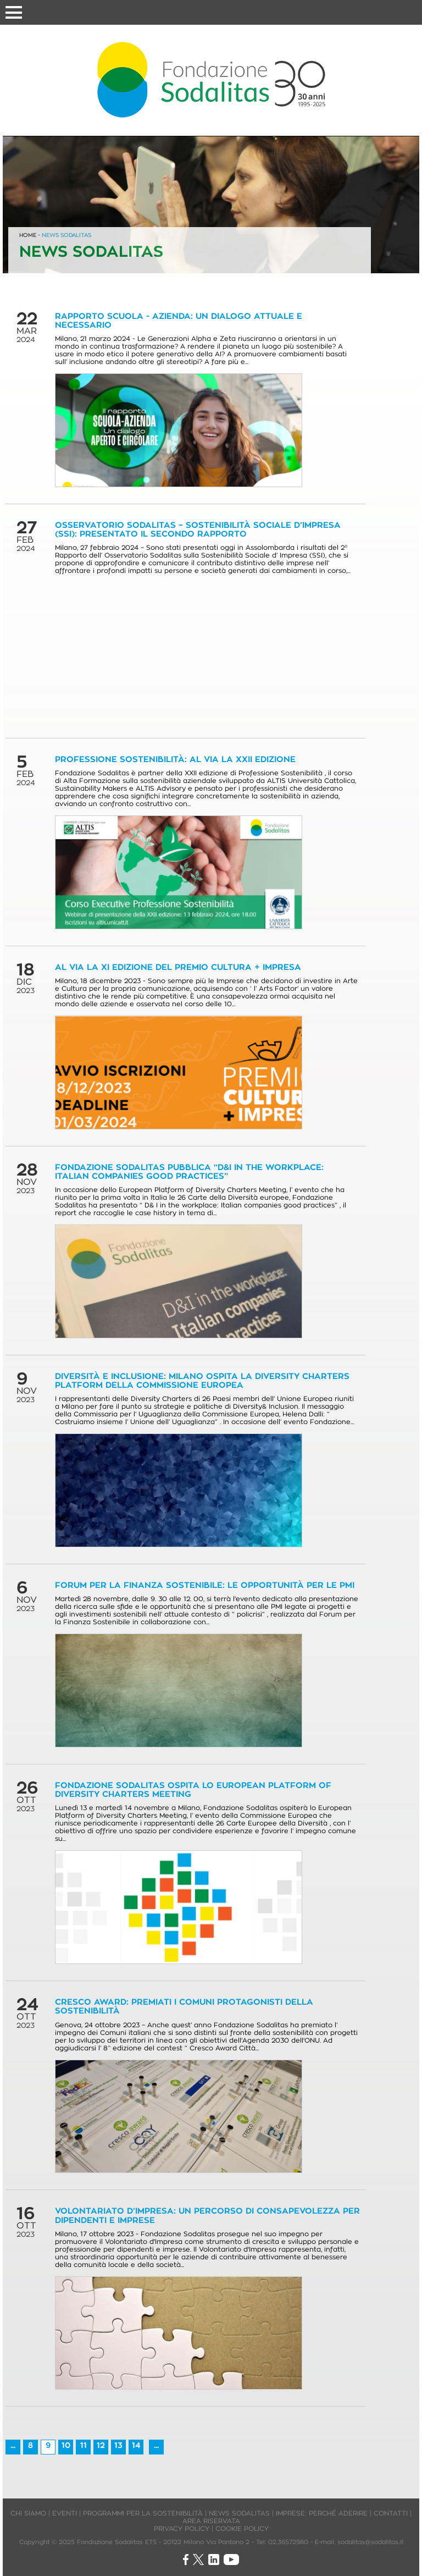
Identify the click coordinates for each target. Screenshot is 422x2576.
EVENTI (64, 2513)
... (12, 2445)
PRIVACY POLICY (181, 2528)
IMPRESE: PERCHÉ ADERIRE (322, 2513)
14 (136, 2445)
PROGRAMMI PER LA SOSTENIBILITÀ (143, 2513)
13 (118, 2445)
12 (101, 2445)
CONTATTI (391, 2513)
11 (83, 2445)
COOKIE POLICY (242, 2528)
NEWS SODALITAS (66, 235)
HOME (27, 235)
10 (66, 2445)
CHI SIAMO (28, 2513)
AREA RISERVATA (211, 2521)
